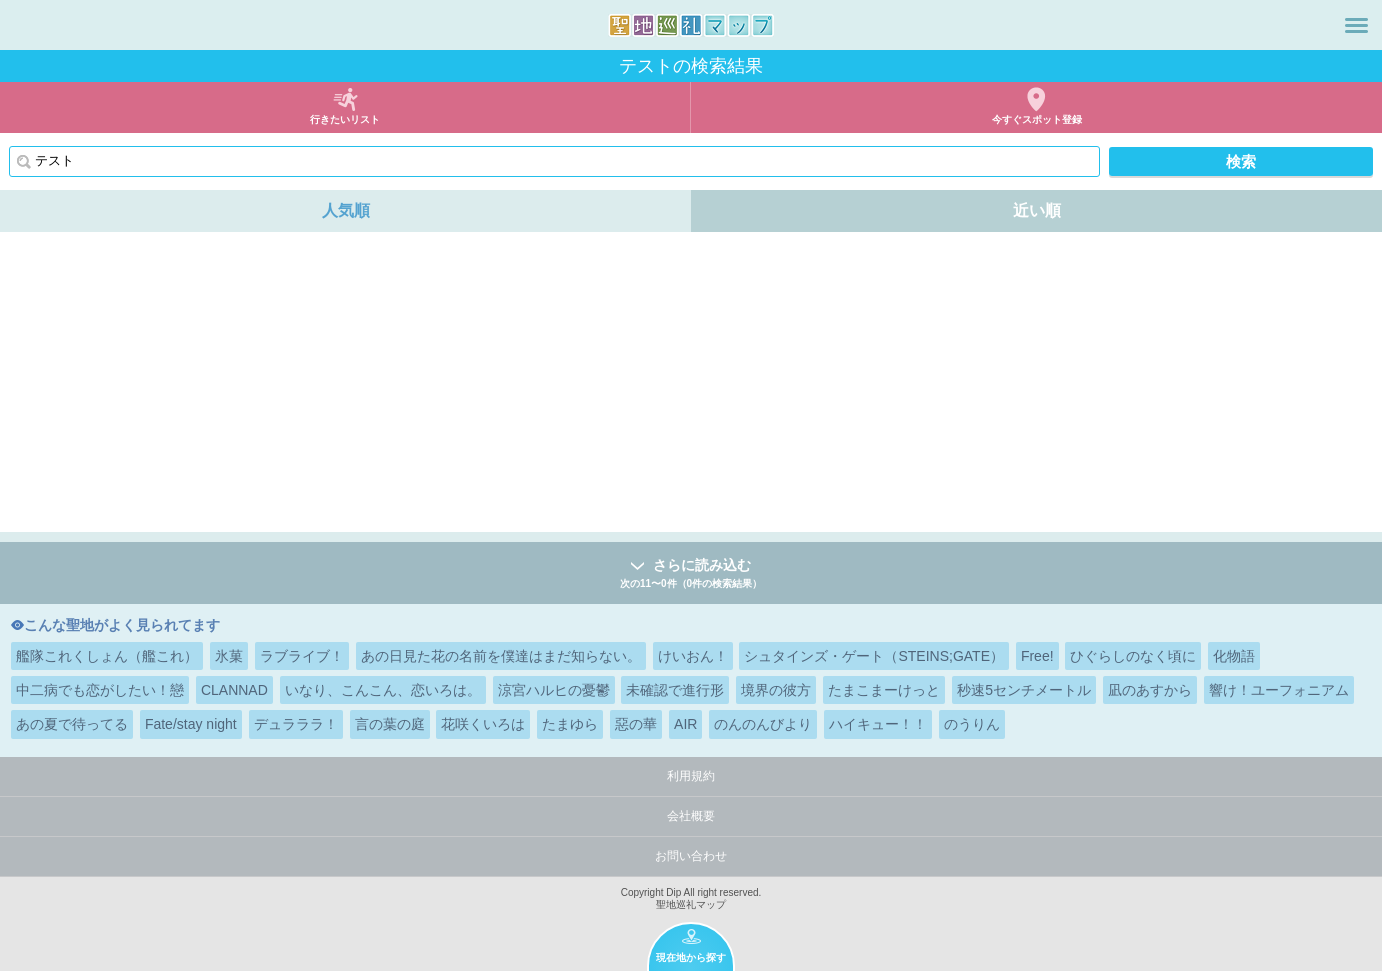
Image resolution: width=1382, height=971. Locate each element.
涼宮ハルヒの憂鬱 (554, 690)
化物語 (1234, 656)
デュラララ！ (296, 724)
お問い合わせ (691, 856)
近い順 (1037, 210)
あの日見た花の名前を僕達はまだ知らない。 (501, 656)
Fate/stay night (191, 724)
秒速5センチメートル (1024, 690)
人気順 (346, 210)
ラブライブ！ (302, 656)
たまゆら (570, 724)
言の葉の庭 (390, 724)
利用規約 (691, 776)
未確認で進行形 (675, 690)
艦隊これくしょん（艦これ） (107, 656)
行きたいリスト (345, 119)
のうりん (972, 724)
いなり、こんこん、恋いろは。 (383, 690)
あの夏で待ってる (72, 724)
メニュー (1356, 25)
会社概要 (691, 816)
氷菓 (229, 656)
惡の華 (636, 724)
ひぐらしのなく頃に (1133, 656)
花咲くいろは (483, 724)
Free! (1037, 656)
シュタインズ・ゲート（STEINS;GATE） (874, 656)
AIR (685, 724)
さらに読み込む (691, 574)
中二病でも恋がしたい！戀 (100, 690)
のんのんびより (763, 724)
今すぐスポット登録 (1037, 119)
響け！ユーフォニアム (1279, 690)
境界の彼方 (776, 690)
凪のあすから (1150, 690)
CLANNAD (234, 690)
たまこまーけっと (884, 690)
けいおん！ (693, 656)
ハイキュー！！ (878, 724)
